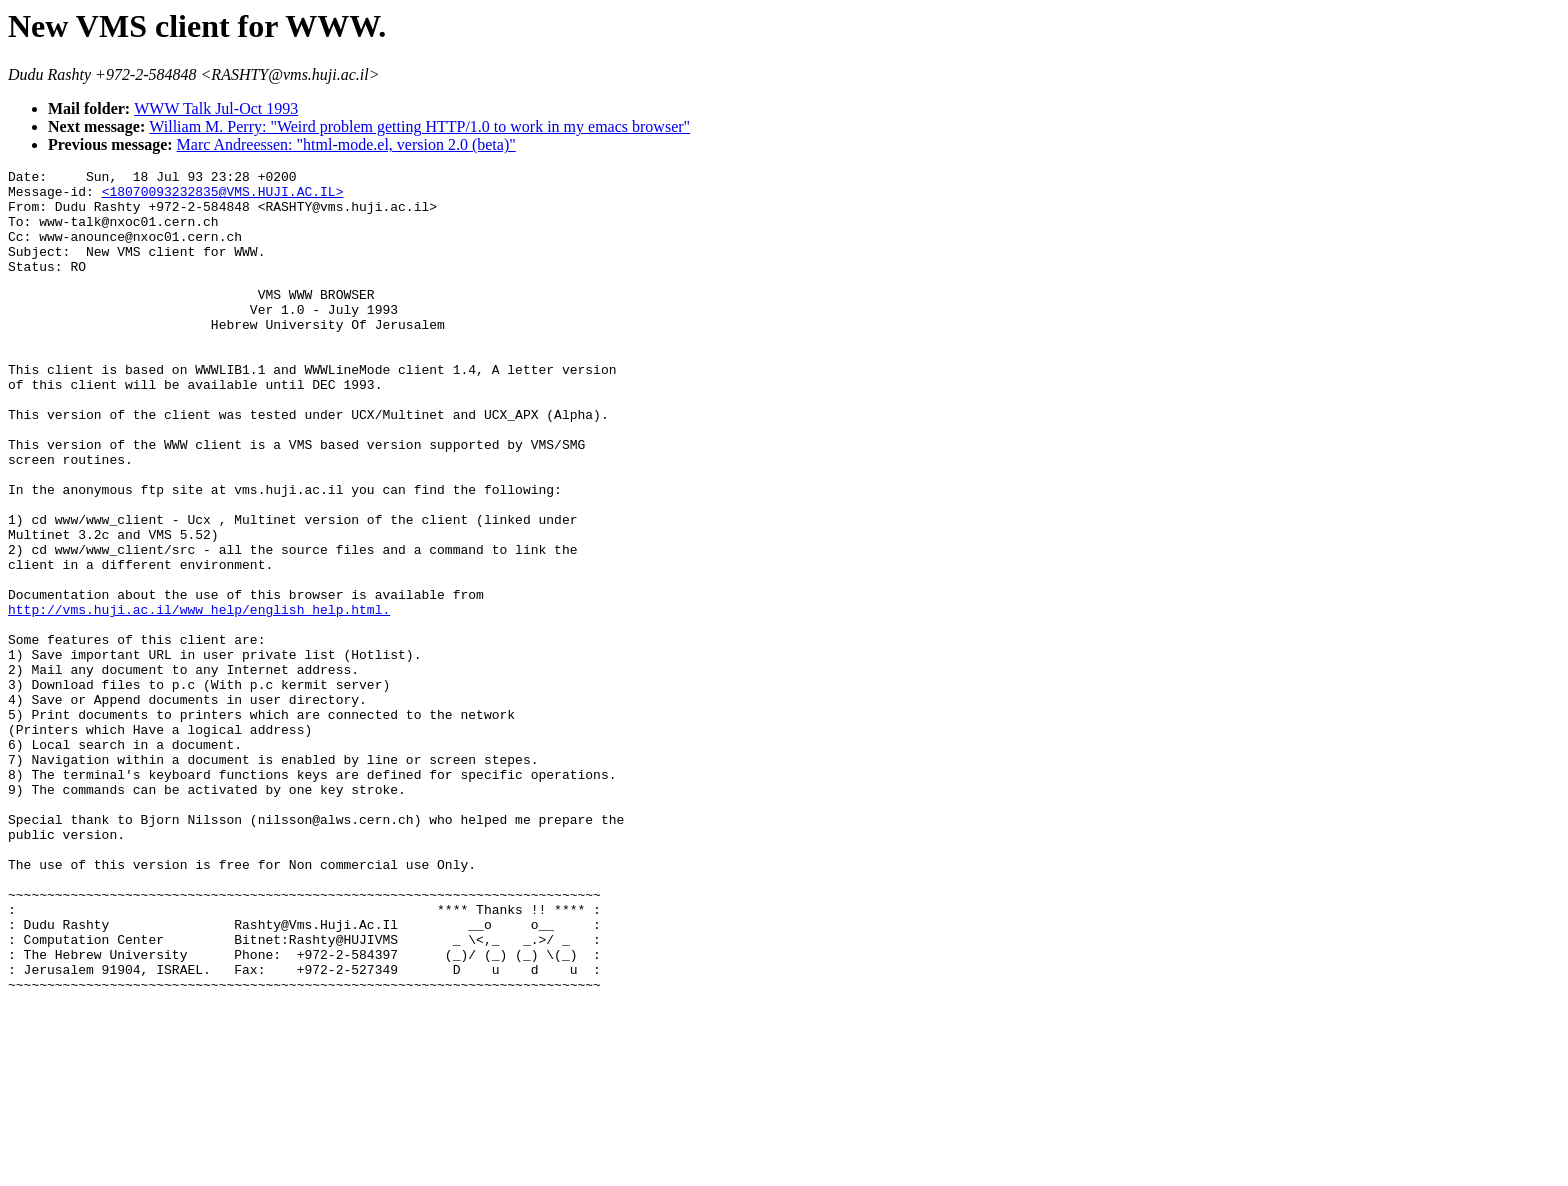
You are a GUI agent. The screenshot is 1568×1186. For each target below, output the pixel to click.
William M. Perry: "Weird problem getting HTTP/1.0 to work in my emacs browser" (419, 126)
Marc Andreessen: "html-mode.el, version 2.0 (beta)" (346, 144)
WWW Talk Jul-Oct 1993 (216, 108)
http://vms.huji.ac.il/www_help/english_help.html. (199, 696)
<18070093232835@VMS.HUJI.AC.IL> (223, 197)
